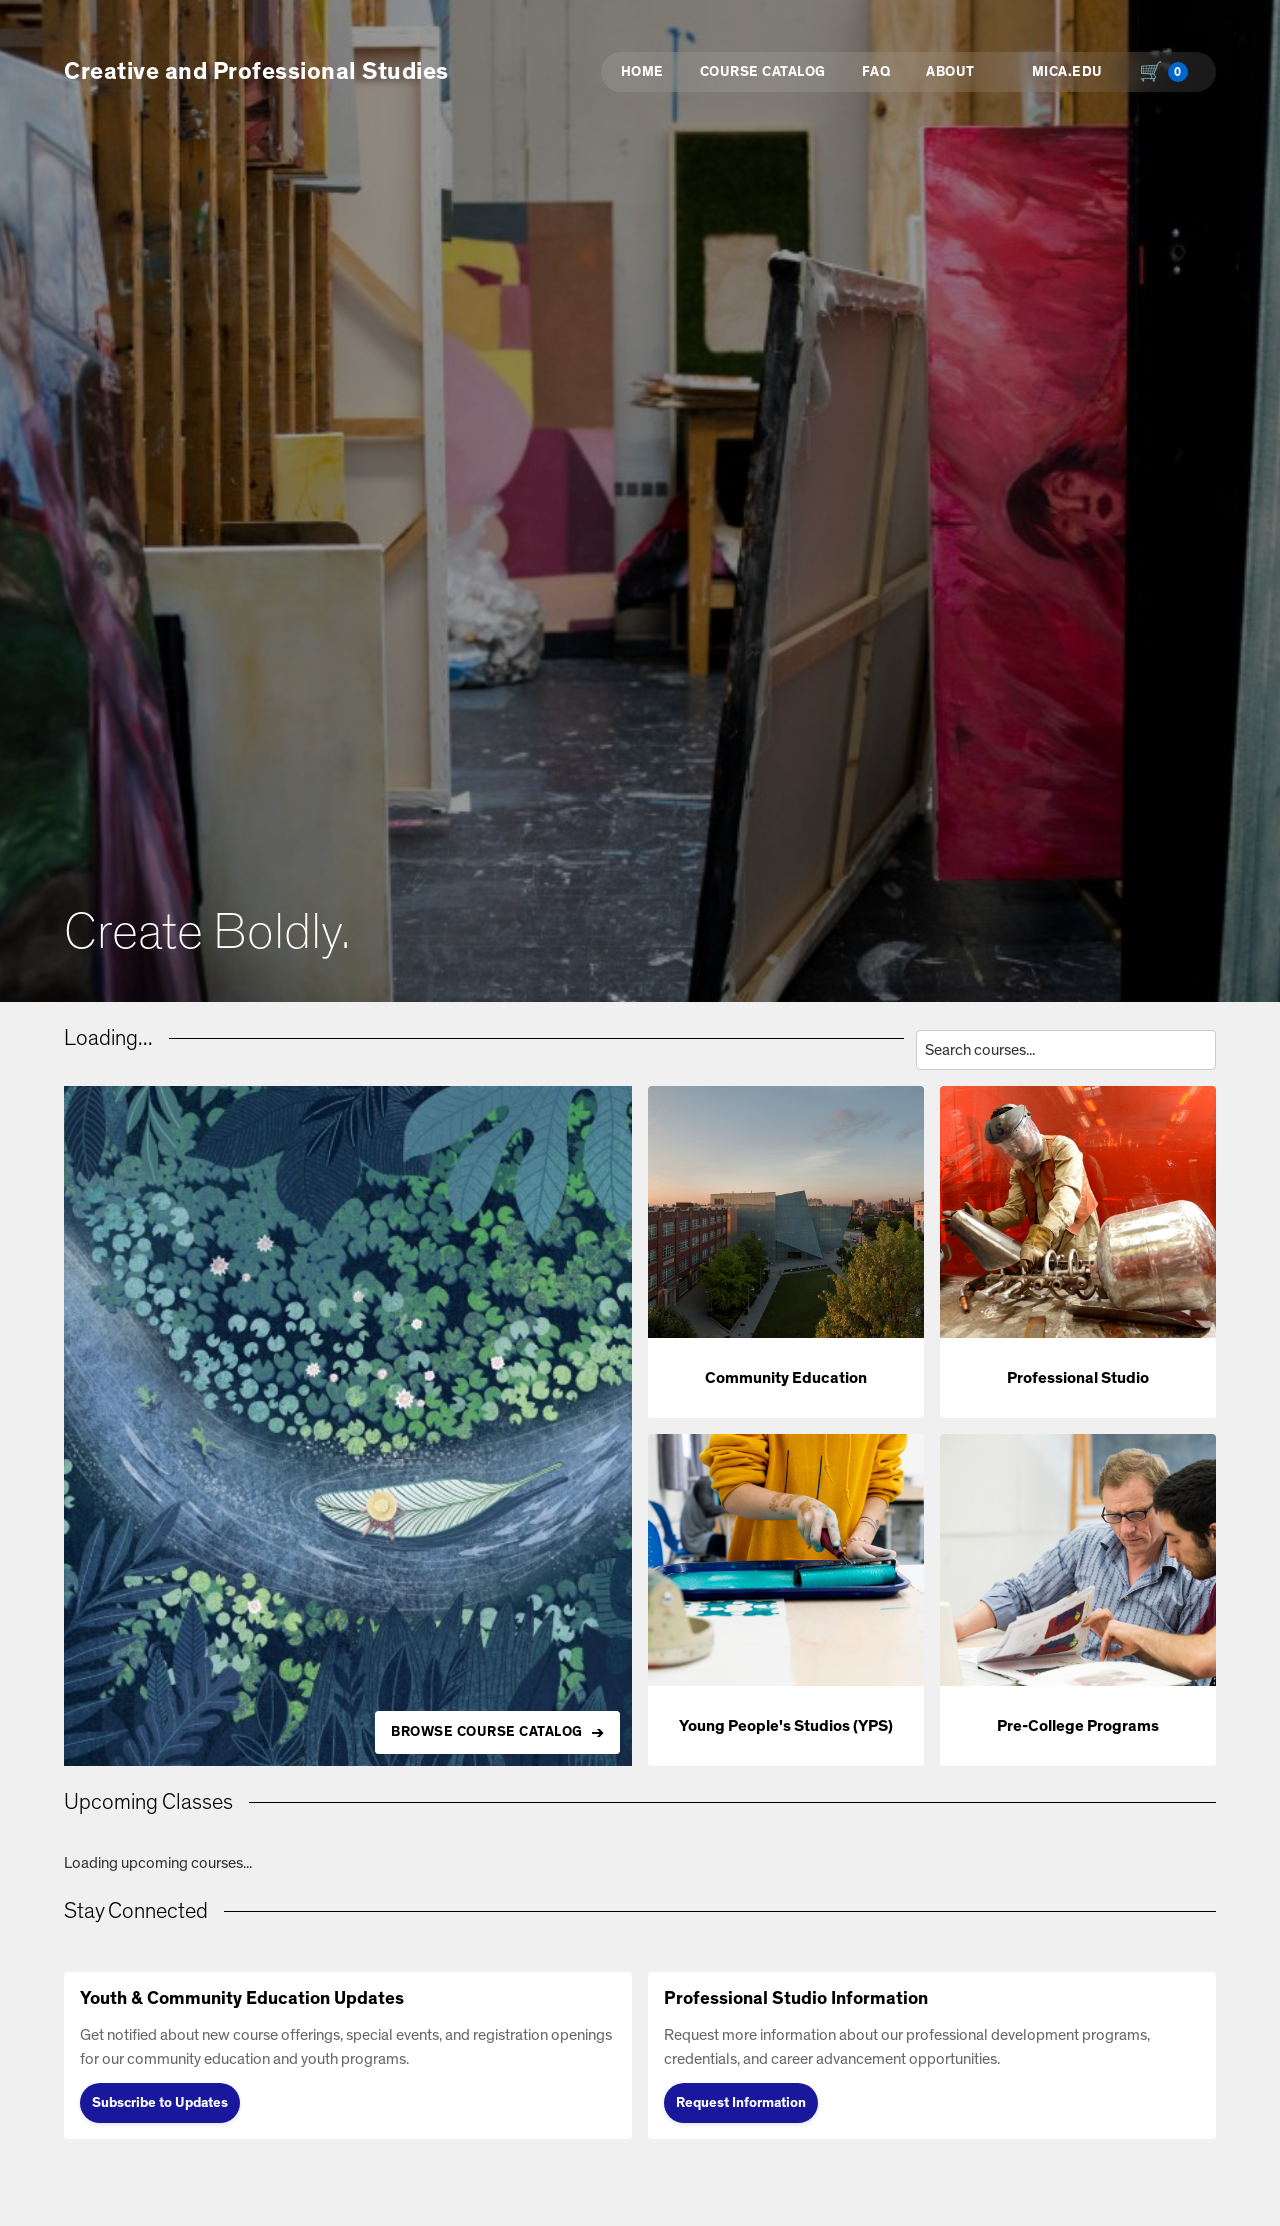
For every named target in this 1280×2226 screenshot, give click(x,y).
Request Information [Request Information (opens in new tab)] (741, 2103)
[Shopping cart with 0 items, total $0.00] (1168, 72)
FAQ (876, 72)
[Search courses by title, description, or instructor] (1066, 1050)
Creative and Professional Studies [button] (256, 72)
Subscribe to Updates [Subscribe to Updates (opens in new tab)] (160, 2103)
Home (642, 72)
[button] (786, 1252)
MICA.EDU (1067, 72)
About (950, 72)
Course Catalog (763, 72)
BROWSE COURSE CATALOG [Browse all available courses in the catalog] (487, 1732)
